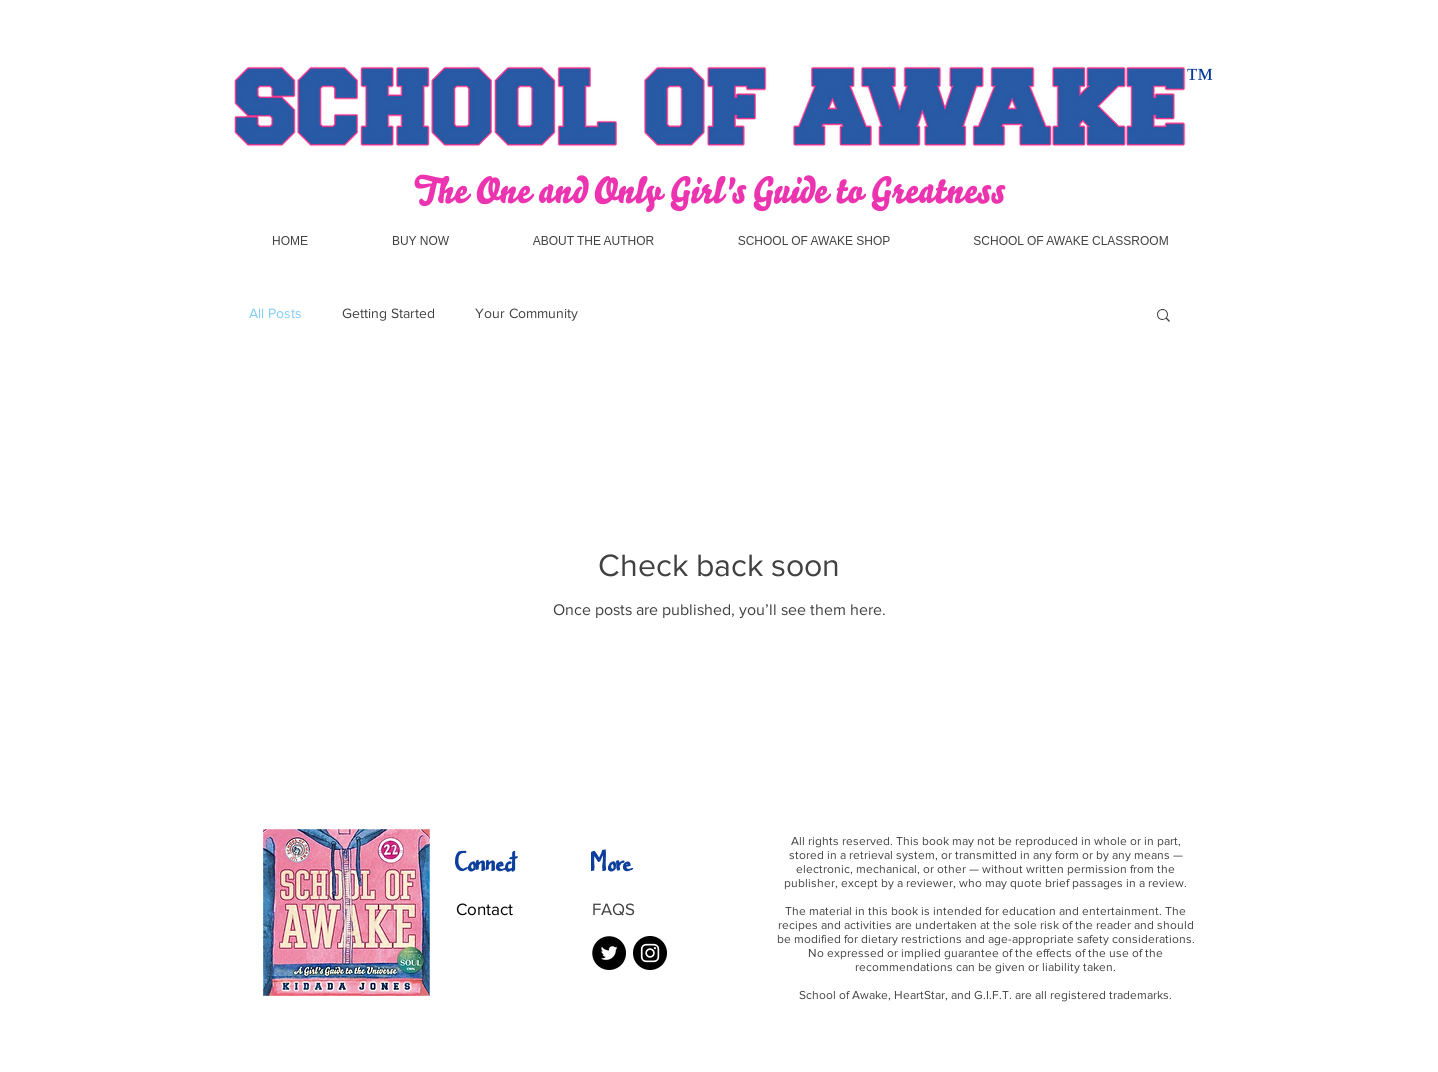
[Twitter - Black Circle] (609, 953)
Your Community (526, 313)
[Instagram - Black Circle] (650, 953)
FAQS (613, 908)
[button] (1163, 316)
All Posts (275, 313)
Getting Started (388, 313)
